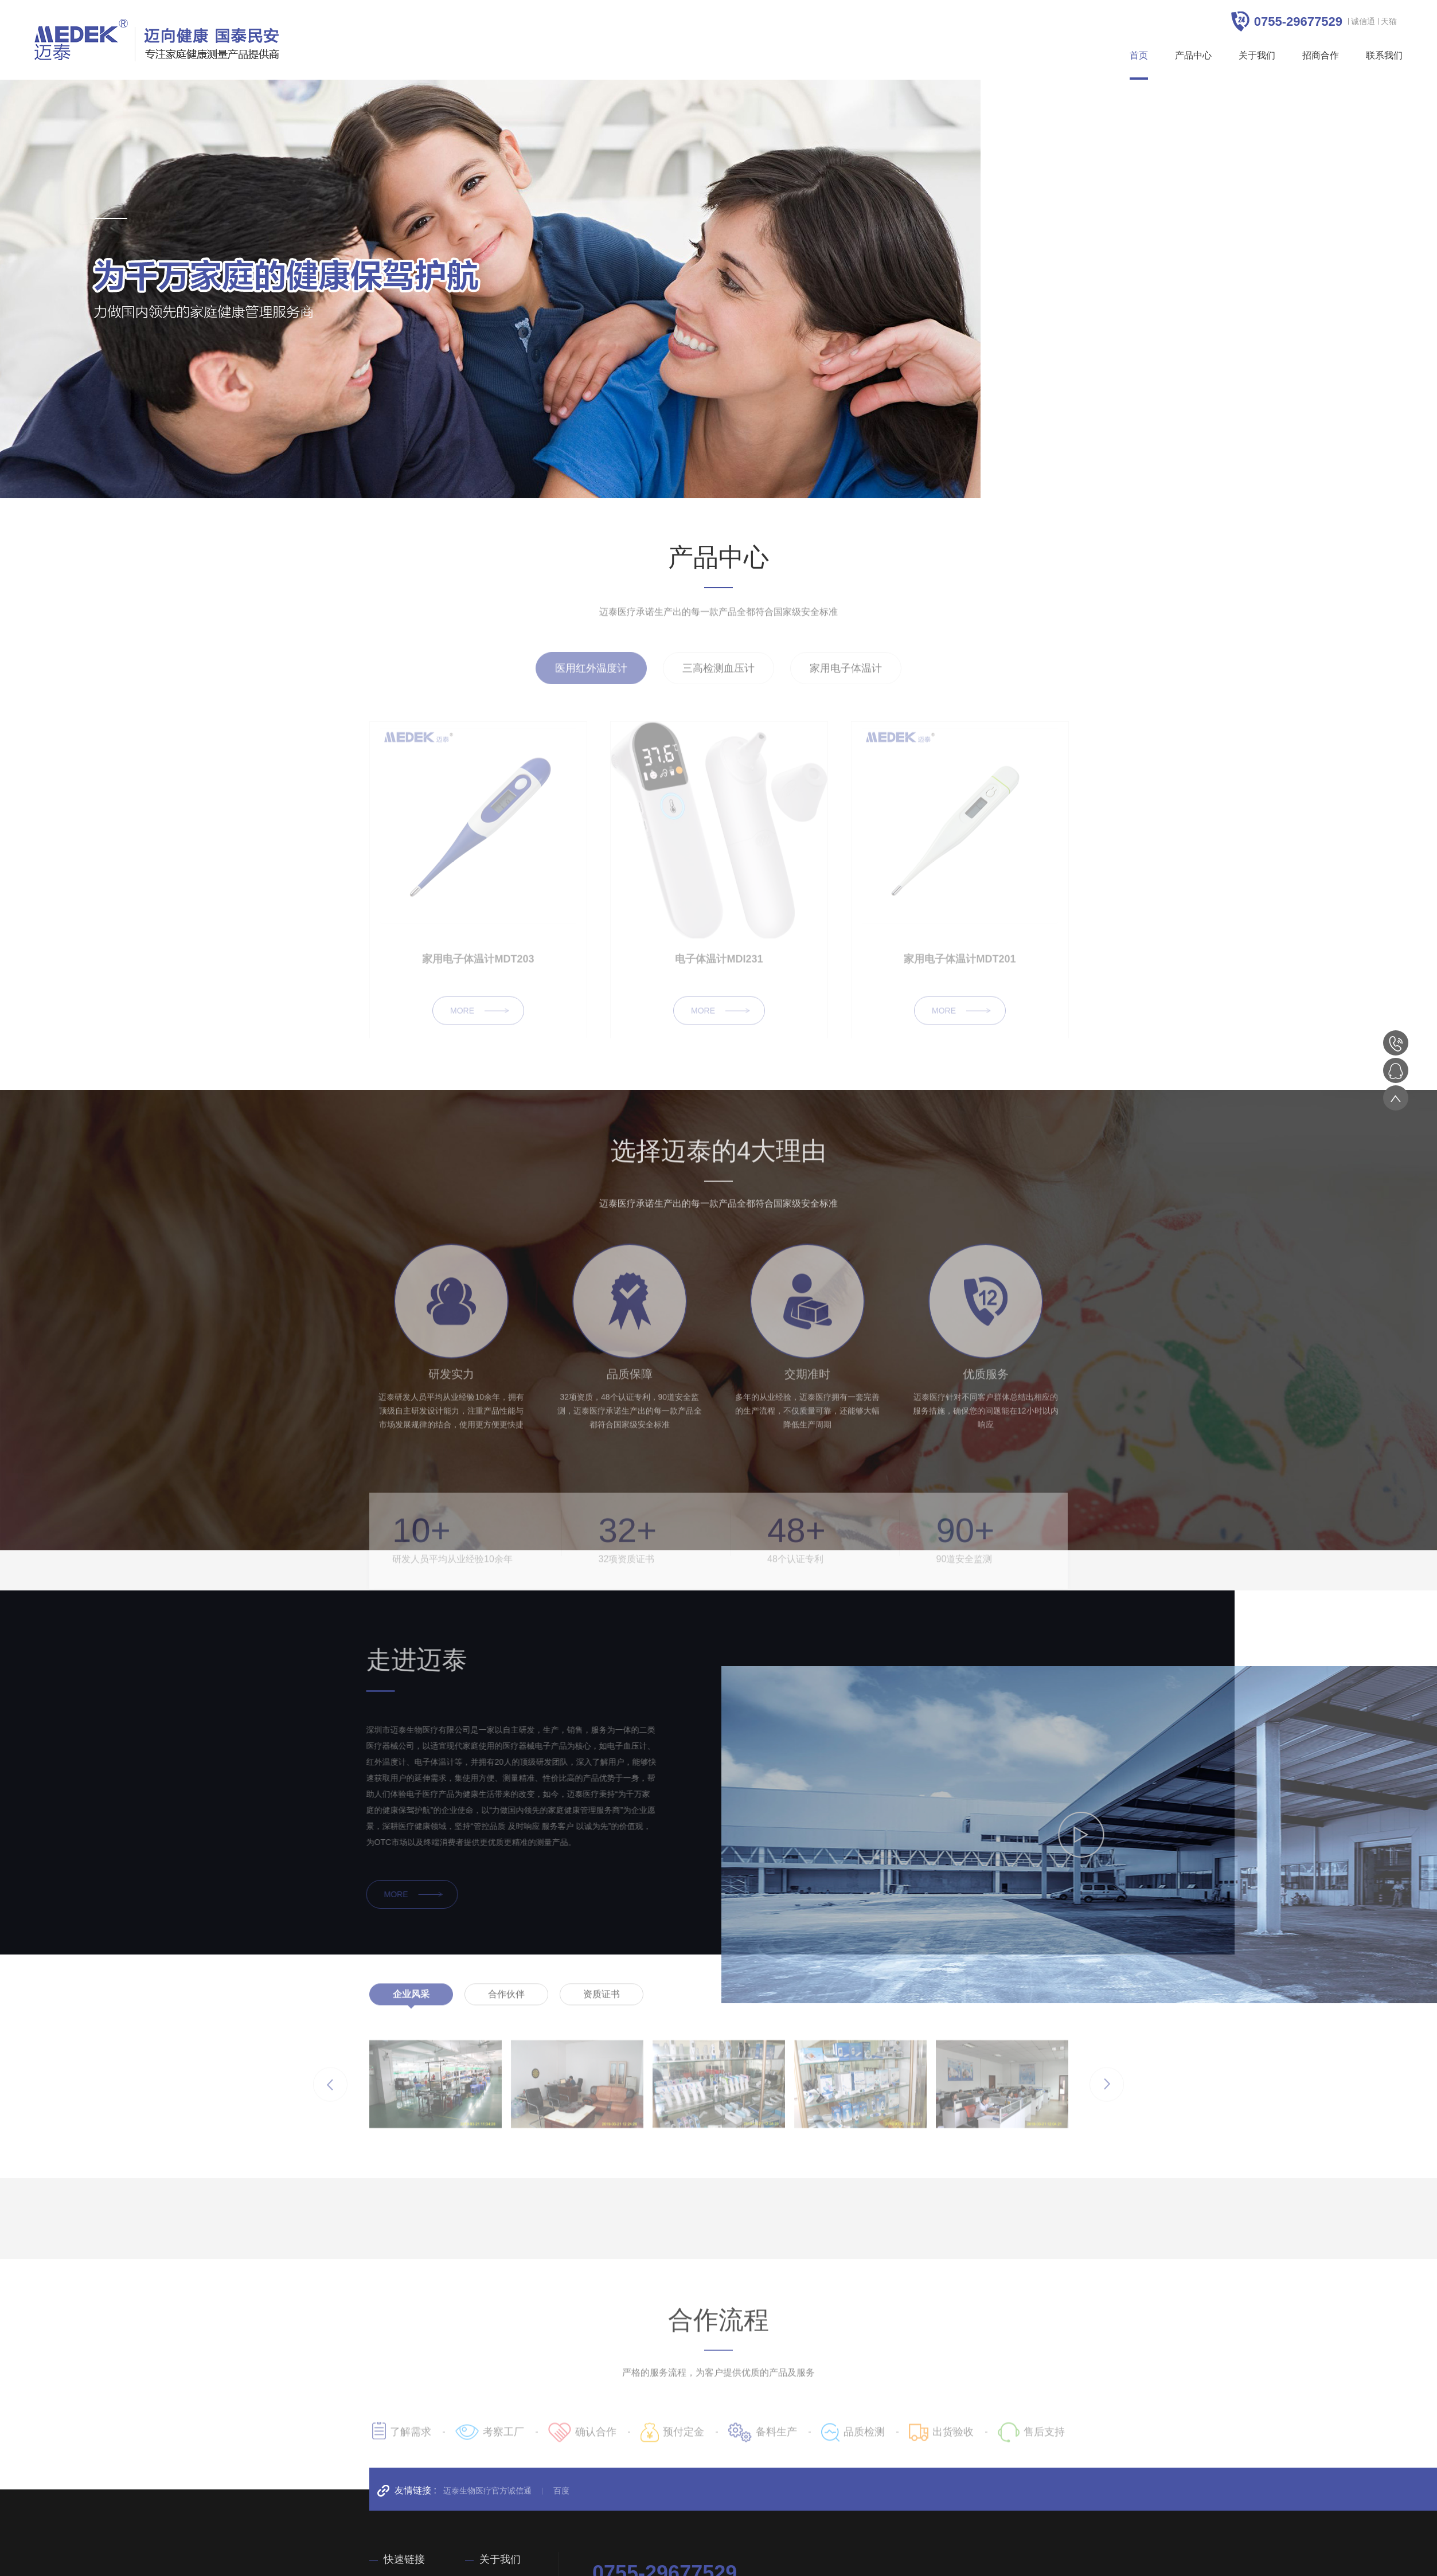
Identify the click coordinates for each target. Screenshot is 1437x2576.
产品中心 (1193, 55)
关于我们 (1257, 55)
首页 (1139, 55)
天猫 (1389, 21)
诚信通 (1363, 21)
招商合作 (1320, 55)
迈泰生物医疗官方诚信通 (487, 2490)
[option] (490, 289)
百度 (561, 2490)
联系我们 (1384, 55)
